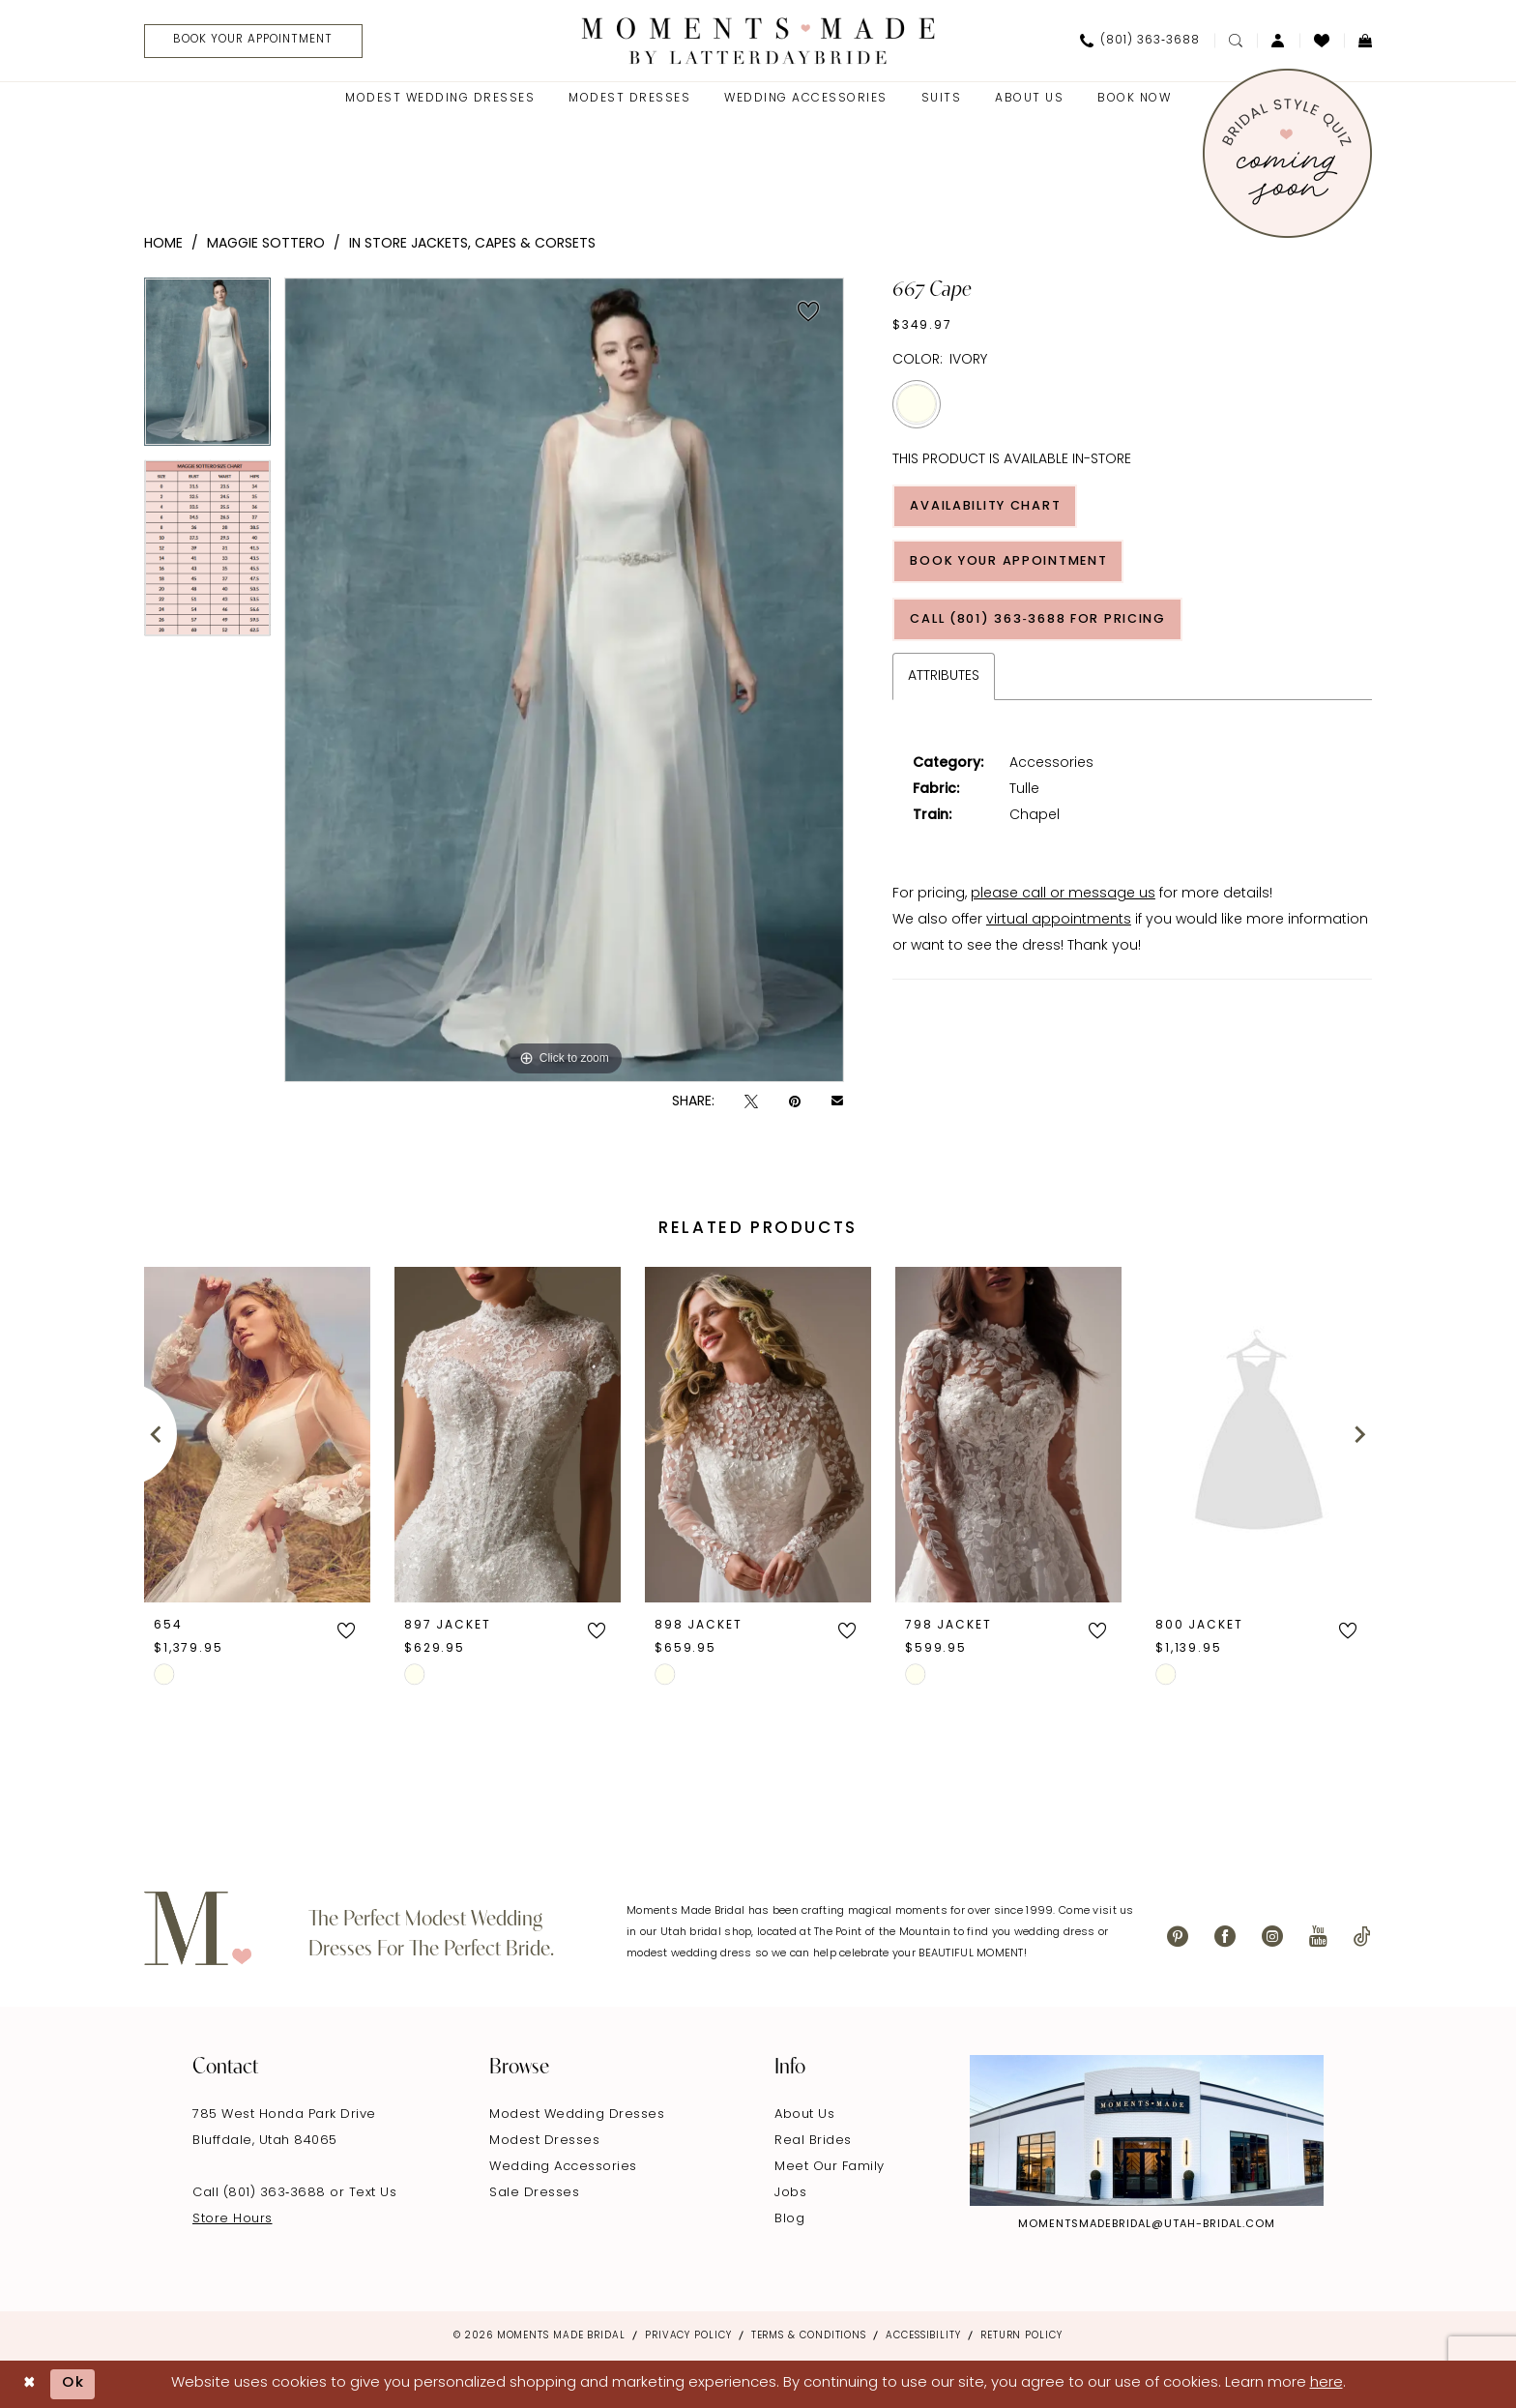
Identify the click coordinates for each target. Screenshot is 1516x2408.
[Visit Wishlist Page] (1321, 40)
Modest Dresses (544, 2140)
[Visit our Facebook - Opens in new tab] (1225, 1936)
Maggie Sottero (266, 244)
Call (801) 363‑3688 (261, 2193)
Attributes (943, 679)
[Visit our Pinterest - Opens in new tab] (1177, 1936)
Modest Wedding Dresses (576, 2114)
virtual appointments (1058, 923)
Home (163, 244)
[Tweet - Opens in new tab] (751, 1102)
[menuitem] (248, 41)
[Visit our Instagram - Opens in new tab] (1272, 1936)
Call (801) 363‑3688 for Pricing (1044, 621)
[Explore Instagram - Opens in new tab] (1147, 2130)
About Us (804, 2114)
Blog (789, 2219)
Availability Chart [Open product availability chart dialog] (990, 506)
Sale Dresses (534, 2193)
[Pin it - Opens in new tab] (795, 1102)
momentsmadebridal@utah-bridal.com (1146, 2224)
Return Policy (1021, 2336)
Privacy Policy (688, 2336)
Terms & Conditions (808, 2336)
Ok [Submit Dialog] (74, 2384)
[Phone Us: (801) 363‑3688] (1139, 40)
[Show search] (1235, 40)
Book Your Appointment (1013, 562)
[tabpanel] (207, 369)
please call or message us (1063, 897)
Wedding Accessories (563, 2166)
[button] (1278, 40)
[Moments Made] (758, 40)
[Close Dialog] (29, 2384)
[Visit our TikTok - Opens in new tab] (1362, 1936)
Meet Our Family (829, 2166)
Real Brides (813, 2140)
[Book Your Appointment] (255, 41)
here (1326, 2383)
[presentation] (257, 1433)
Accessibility (923, 2336)
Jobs (790, 2193)
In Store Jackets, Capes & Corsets (472, 244)
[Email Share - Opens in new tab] (837, 1102)
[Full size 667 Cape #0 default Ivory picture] (564, 680)
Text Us (373, 2193)
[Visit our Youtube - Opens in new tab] (1318, 1936)
